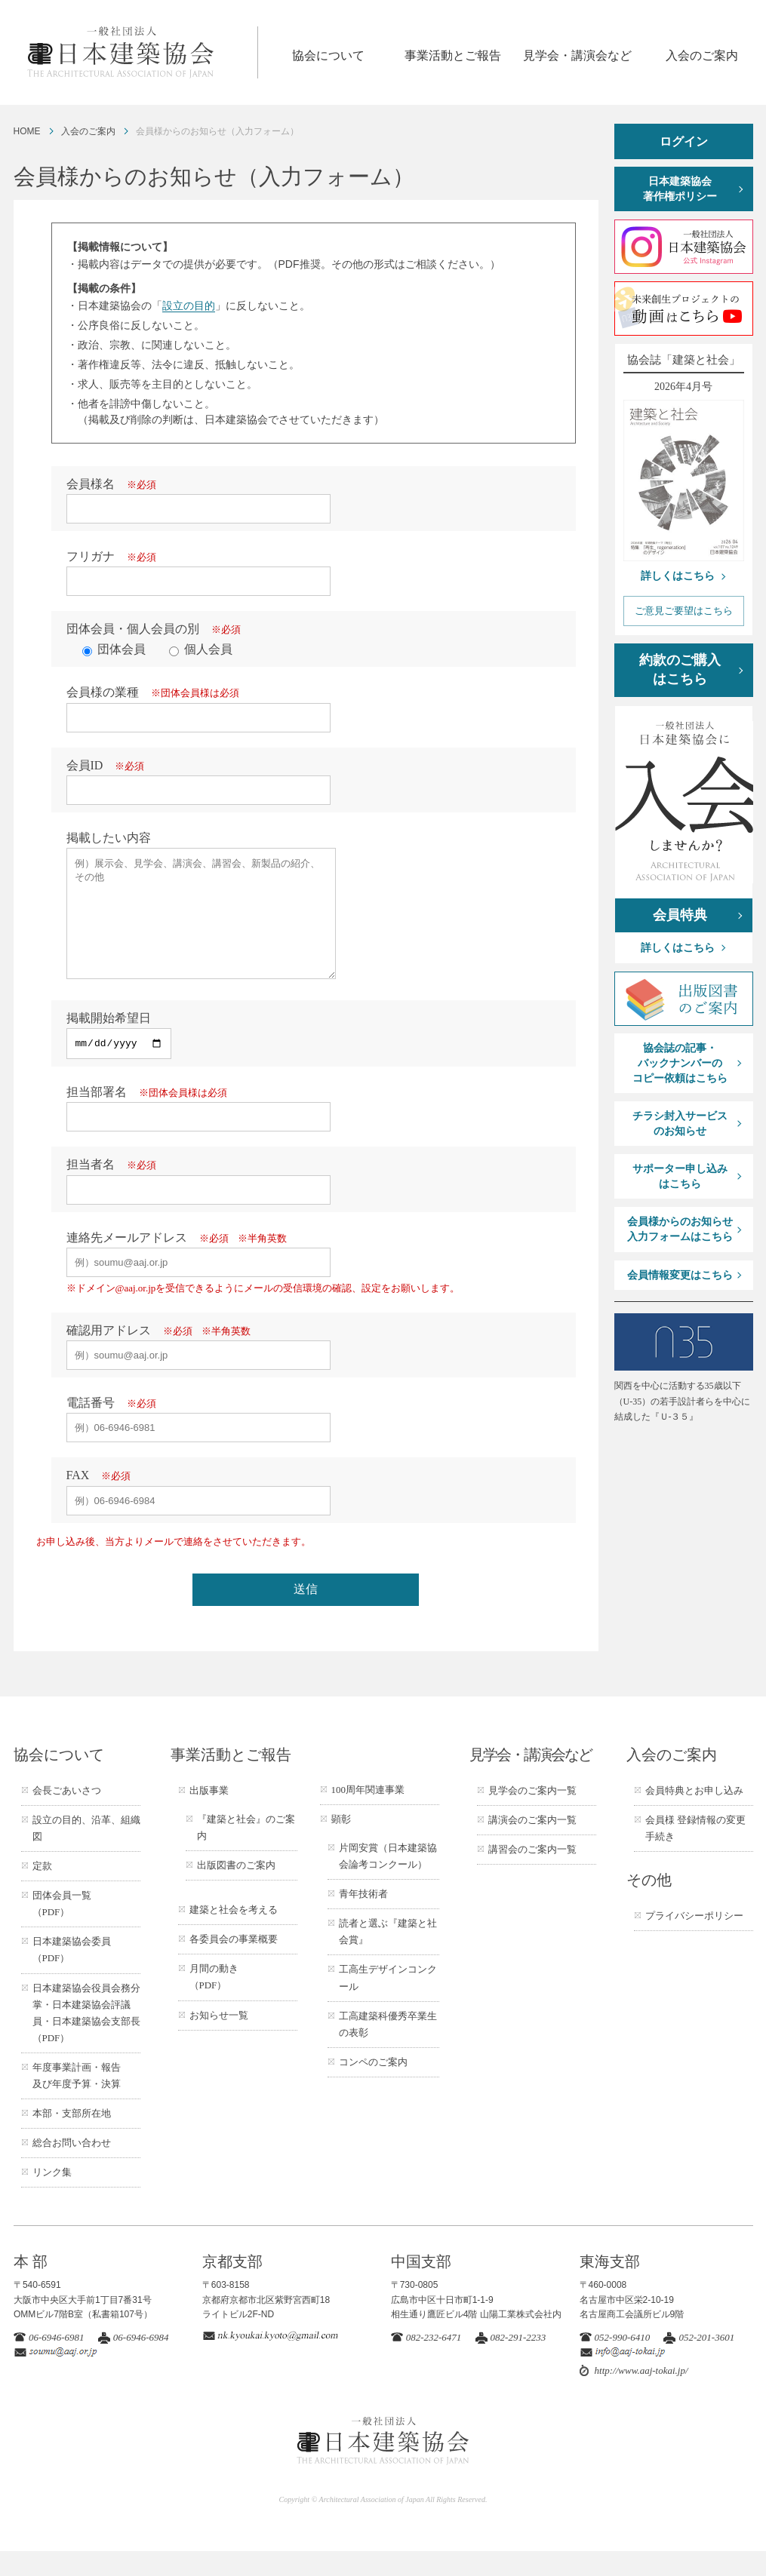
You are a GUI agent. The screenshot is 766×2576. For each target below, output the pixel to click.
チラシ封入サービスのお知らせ (680, 1123)
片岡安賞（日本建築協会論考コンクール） (388, 1881)
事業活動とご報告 (453, 55)
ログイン (684, 141)
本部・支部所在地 (71, 2138)
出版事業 (209, 1815)
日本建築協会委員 (71, 1974)
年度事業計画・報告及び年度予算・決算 (76, 2100)
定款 (42, 1890)
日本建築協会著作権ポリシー (680, 189)
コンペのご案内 (373, 2086)
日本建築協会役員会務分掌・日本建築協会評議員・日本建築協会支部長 (86, 2037)
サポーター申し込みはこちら (680, 1176)
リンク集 (52, 2197)
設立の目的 (188, 305)
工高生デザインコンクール (388, 2002)
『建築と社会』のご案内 (246, 1852)
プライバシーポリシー (694, 1940)
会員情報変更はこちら (680, 1275)
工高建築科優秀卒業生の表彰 (388, 2049)
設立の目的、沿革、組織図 (86, 1853)
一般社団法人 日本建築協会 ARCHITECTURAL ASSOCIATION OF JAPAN (141, 52)
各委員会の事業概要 (233, 1964)
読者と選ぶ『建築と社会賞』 (388, 1956)
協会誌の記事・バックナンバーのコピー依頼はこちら (680, 1062)
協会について (328, 55)
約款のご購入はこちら (680, 669)
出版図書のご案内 (236, 1890)
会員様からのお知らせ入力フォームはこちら (680, 1229)
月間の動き (213, 2002)
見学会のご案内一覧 (532, 1815)
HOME (27, 131)
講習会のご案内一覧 (532, 1874)
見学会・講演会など (577, 55)
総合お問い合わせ (71, 2167)
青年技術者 (363, 1918)
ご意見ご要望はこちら (684, 610)
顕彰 (341, 1844)
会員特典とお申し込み (694, 1815)
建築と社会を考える (233, 1934)
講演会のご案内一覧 (532, 1844)
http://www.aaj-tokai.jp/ (641, 2395)
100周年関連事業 (368, 1814)
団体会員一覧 (61, 1928)
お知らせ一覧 (218, 2040)
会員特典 (680, 915)
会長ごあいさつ (66, 1815)
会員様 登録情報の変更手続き (695, 1853)
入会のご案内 (702, 55)
